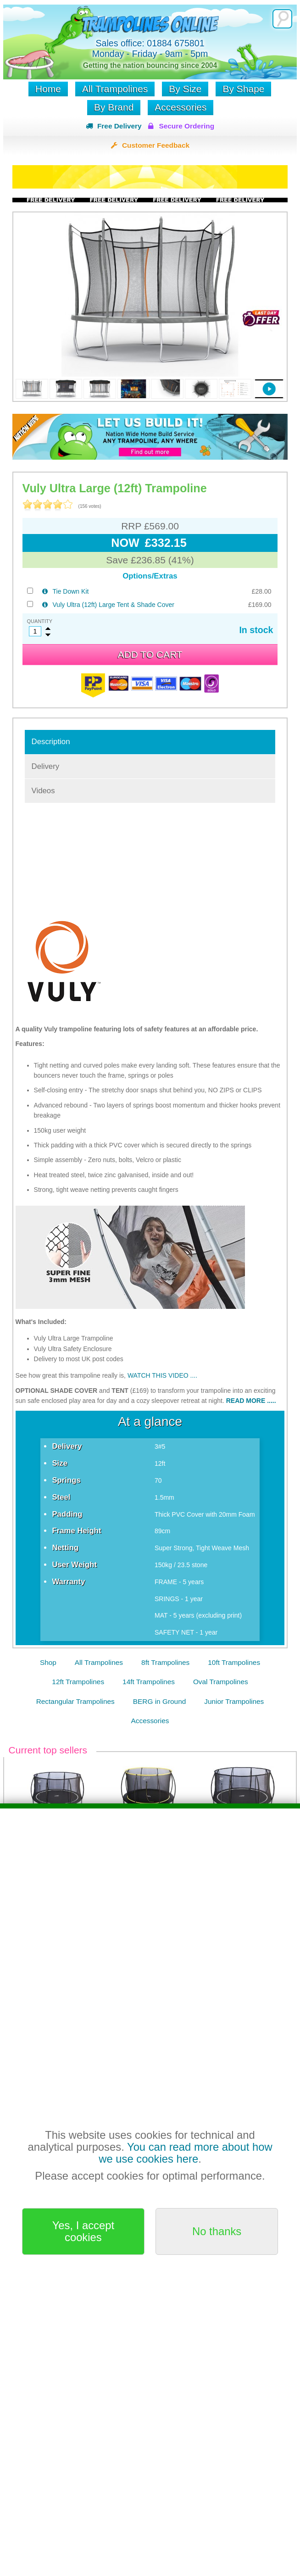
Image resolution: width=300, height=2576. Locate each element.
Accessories (180, 107)
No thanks (216, 2231)
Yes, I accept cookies (83, 2231)
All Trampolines (115, 88)
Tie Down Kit (71, 591)
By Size (185, 88)
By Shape (243, 88)
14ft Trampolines (148, 1682)
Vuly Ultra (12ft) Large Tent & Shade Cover (113, 604)
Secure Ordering (186, 126)
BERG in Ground (159, 1701)
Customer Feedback (155, 145)
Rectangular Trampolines (75, 1701)
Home (48, 88)
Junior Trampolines (234, 1701)
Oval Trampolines (220, 1682)
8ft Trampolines (165, 1662)
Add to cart (149, 654)
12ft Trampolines (78, 1682)
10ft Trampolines (234, 1662)
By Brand (113, 107)
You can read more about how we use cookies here (185, 2153)
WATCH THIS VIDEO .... (162, 1375)
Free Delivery (119, 126)
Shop (48, 1662)
